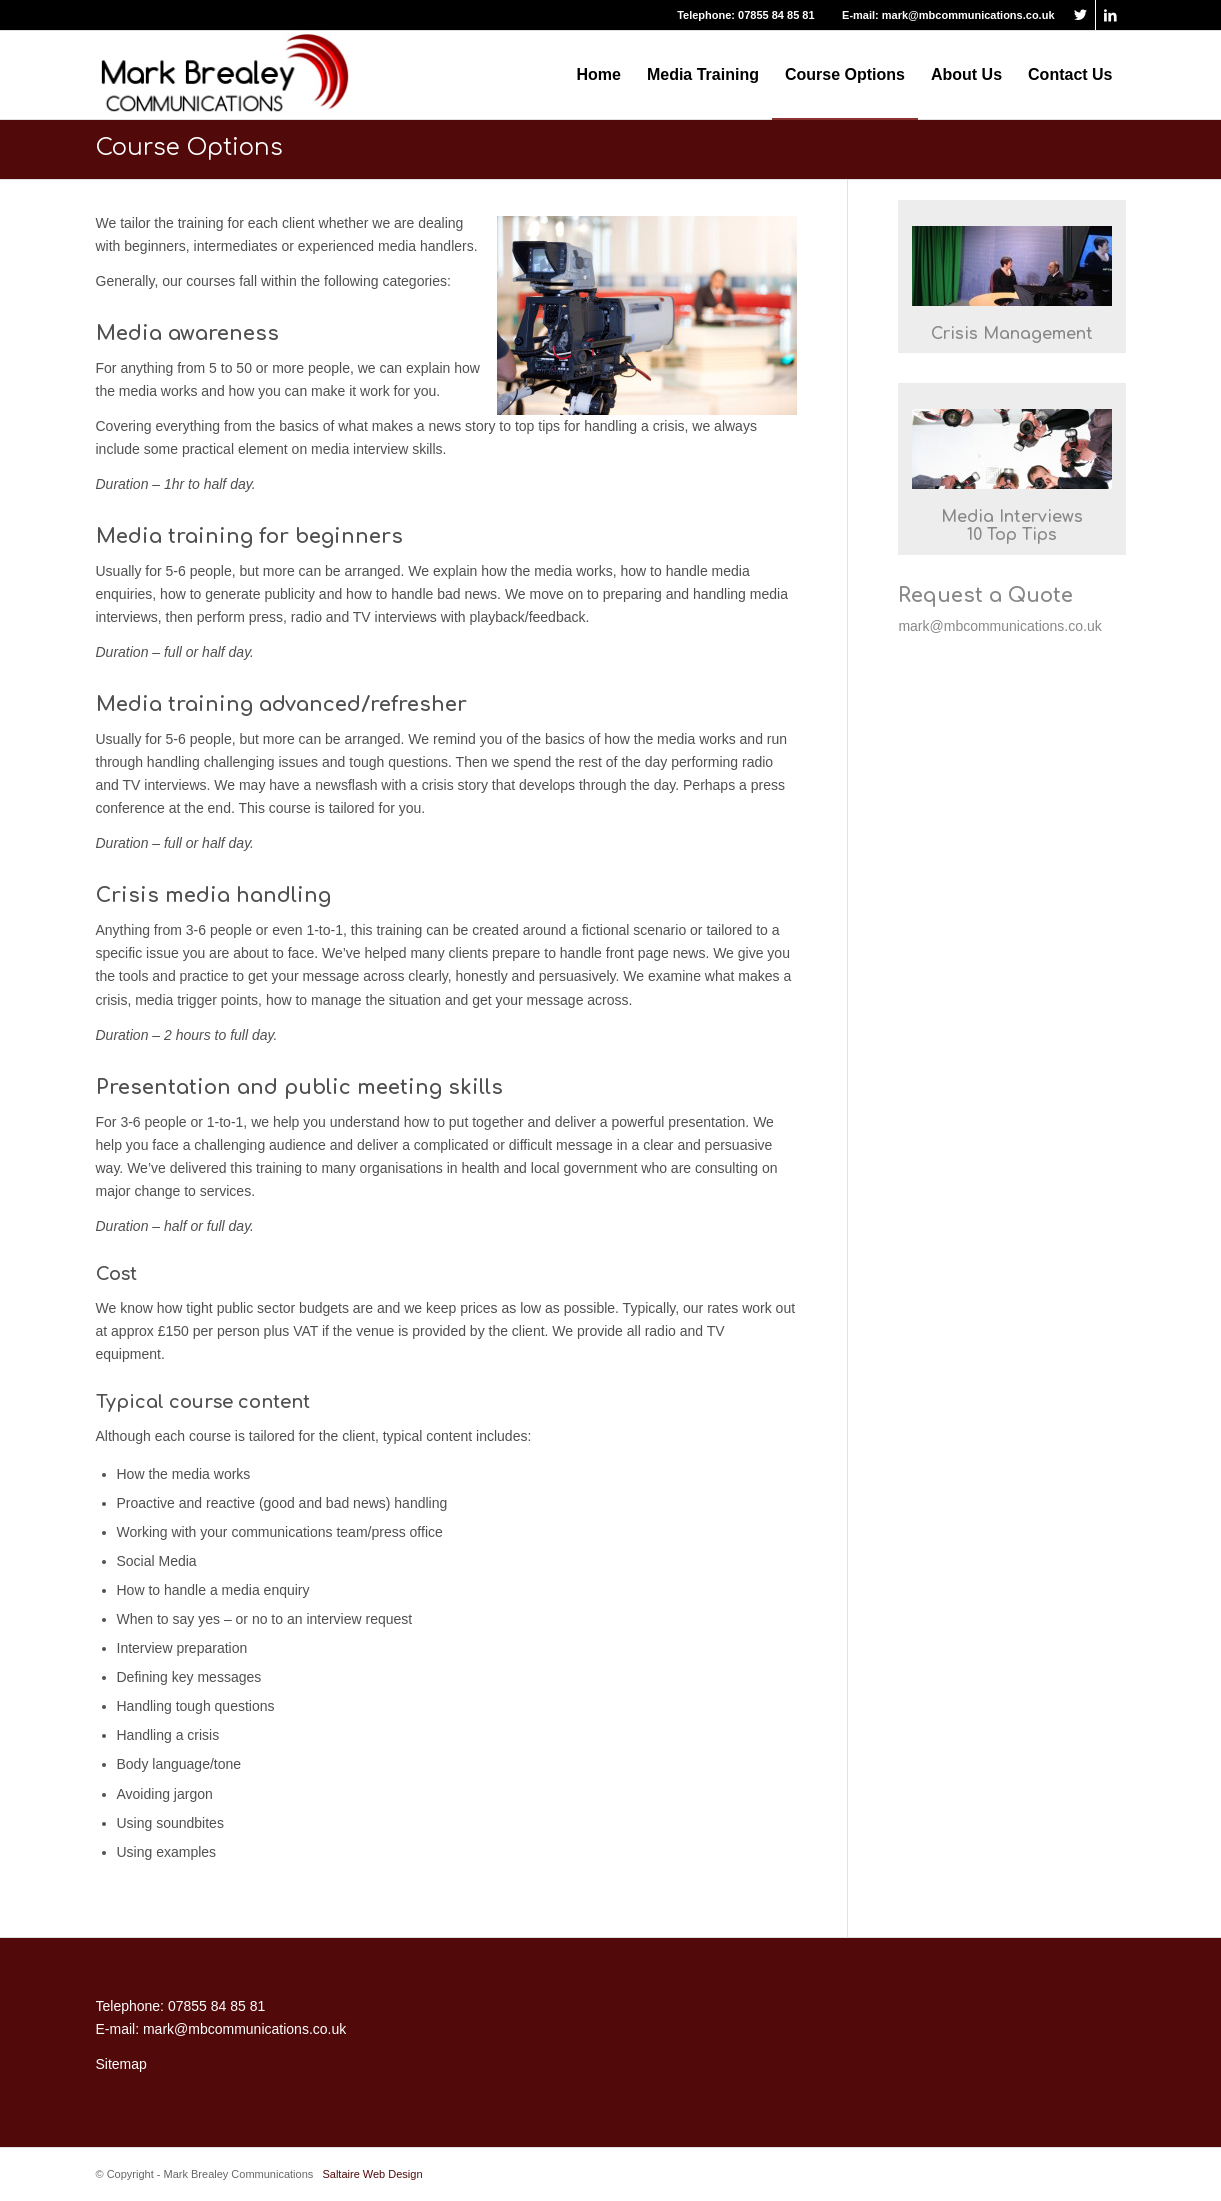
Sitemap (121, 2064)
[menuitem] (598, 75)
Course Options (189, 147)
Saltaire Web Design (372, 2174)
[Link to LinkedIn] (1111, 15)
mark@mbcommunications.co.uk (968, 15)
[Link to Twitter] (1080, 15)
